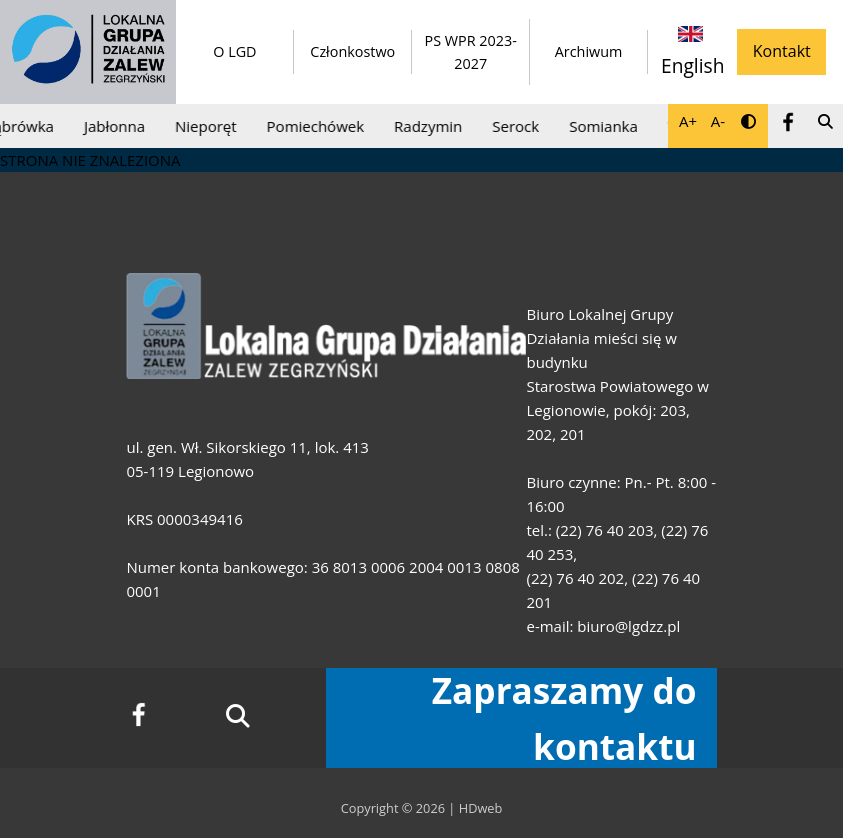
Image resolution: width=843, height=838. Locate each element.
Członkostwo (352, 51)
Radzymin (432, 126)
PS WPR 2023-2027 (470, 52)
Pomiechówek (318, 126)
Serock (519, 126)
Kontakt (782, 51)
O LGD (234, 51)
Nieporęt (210, 126)
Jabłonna (118, 126)
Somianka (607, 126)
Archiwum (589, 51)
